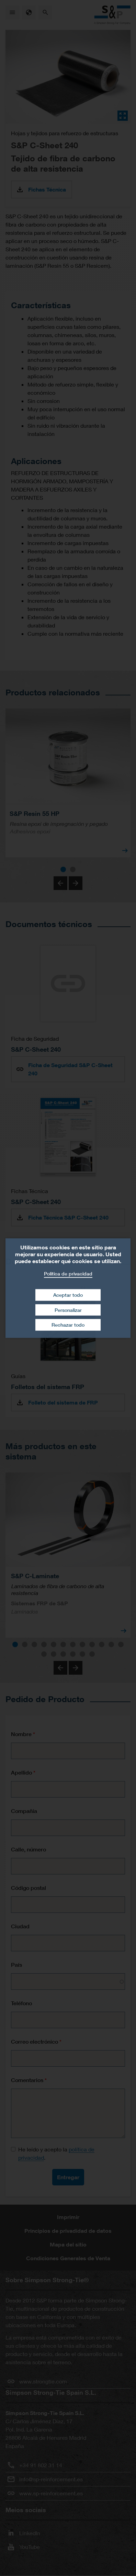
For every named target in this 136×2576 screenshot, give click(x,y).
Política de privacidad (68, 1273)
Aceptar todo (68, 1295)
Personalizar (68, 1310)
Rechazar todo (68, 1325)
